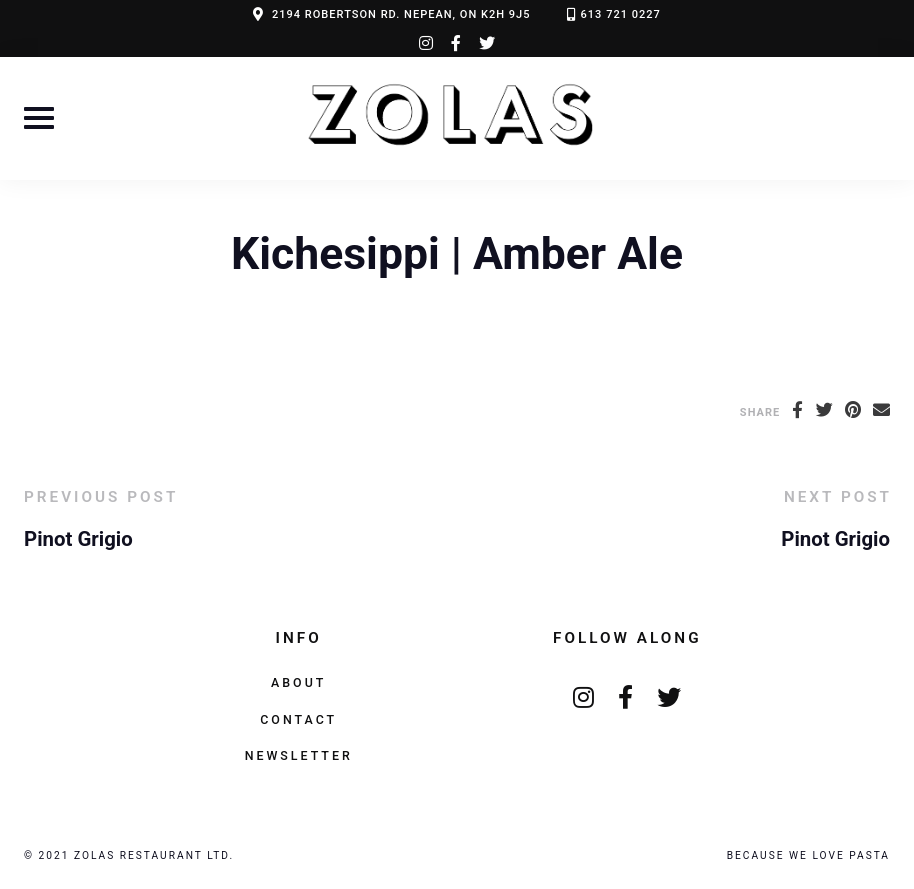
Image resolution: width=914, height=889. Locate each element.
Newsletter (299, 755)
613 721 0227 (621, 14)
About (298, 682)
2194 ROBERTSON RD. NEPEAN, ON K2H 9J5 (401, 14)
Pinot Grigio (78, 539)
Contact (298, 719)
